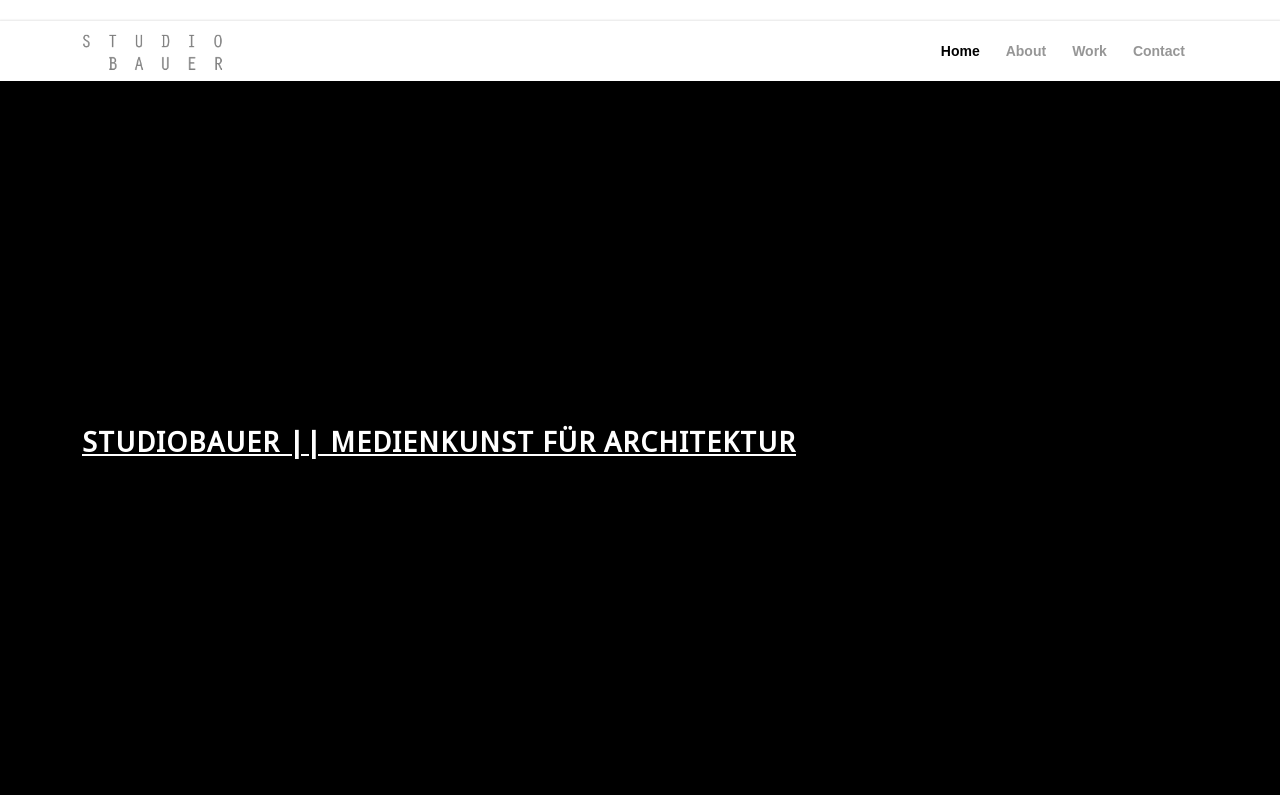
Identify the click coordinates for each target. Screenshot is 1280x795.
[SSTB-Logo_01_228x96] (153, 51)
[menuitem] (960, 51)
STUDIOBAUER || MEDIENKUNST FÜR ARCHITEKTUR (439, 442)
